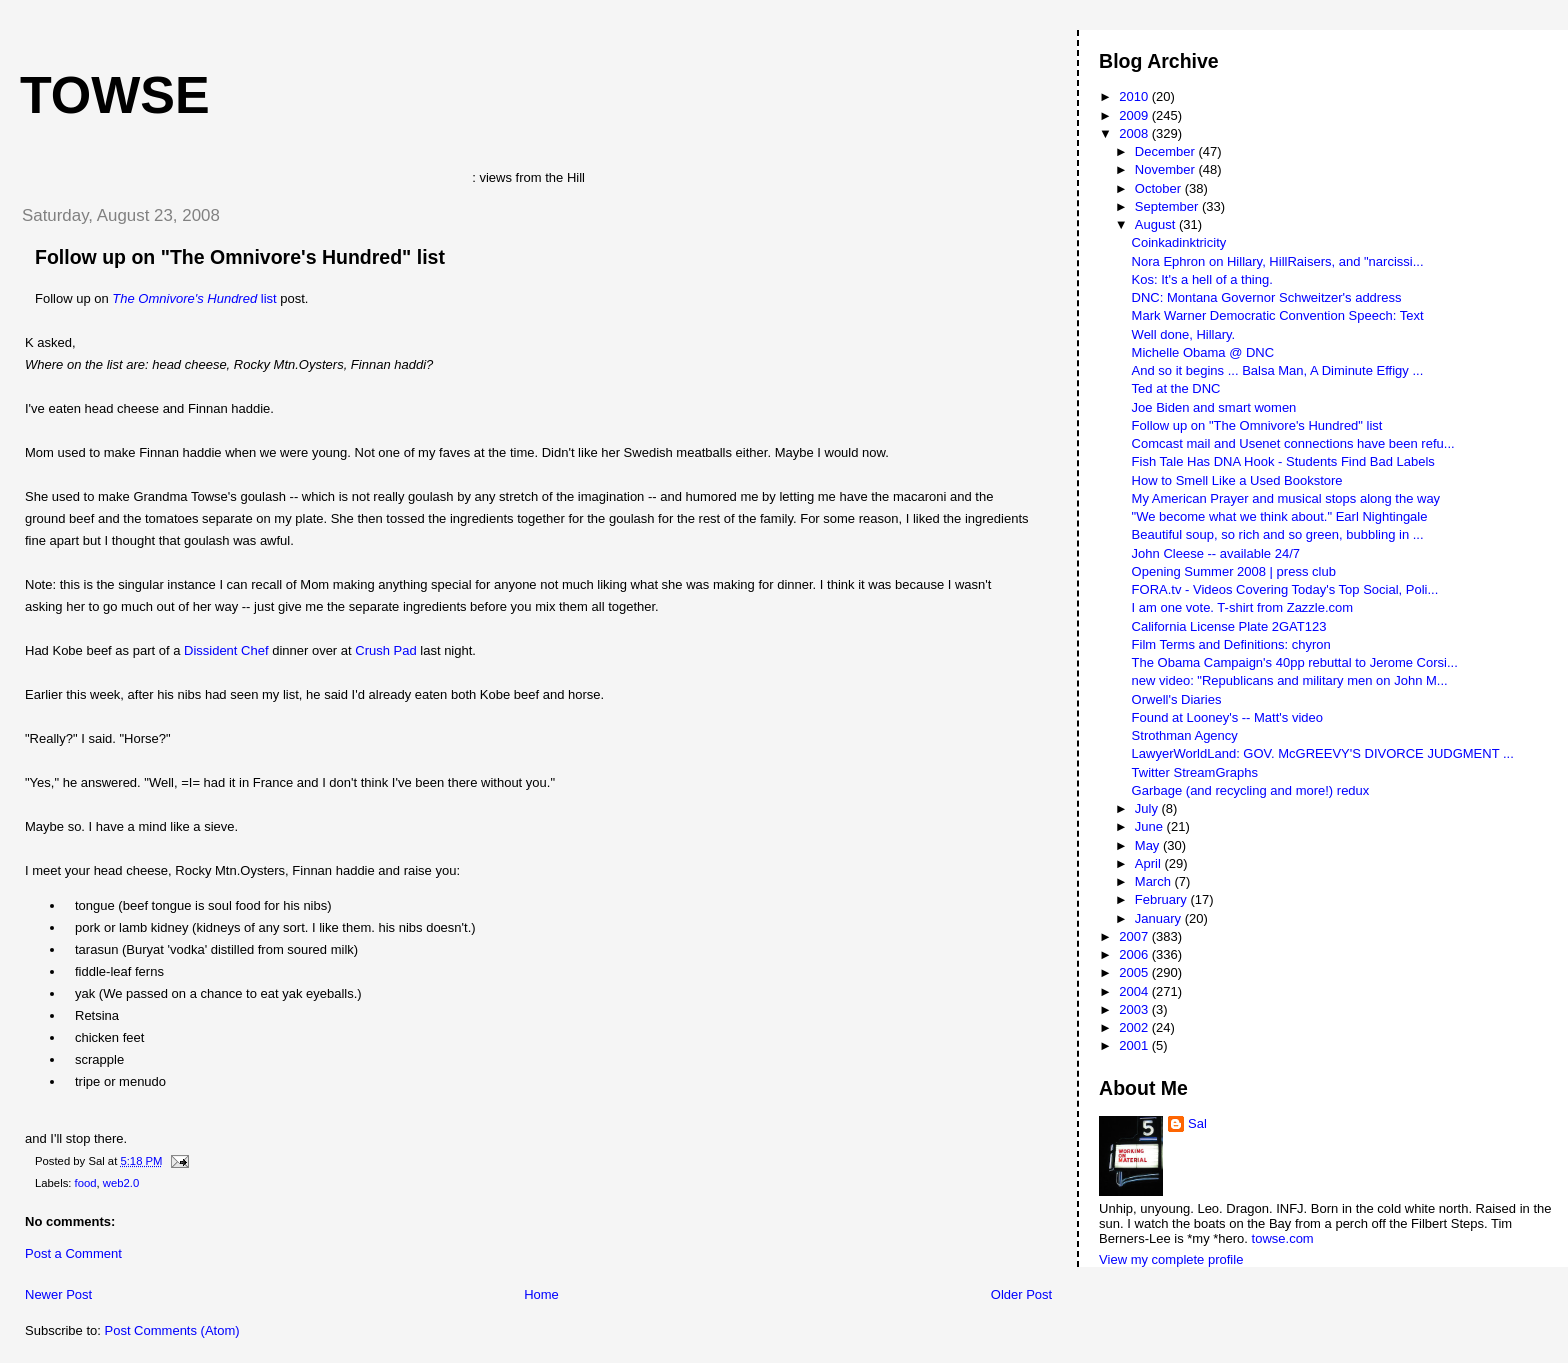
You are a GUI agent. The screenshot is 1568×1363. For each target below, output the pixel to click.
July (1148, 808)
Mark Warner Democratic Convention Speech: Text (1278, 315)
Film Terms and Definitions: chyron (1231, 644)
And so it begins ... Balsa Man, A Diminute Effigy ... (1278, 370)
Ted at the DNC (1176, 388)
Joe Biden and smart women (1214, 407)
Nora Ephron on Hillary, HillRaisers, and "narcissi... (1278, 261)
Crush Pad (385, 650)
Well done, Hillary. (1184, 334)
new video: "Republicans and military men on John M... (1290, 680)
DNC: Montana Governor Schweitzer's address (1267, 297)
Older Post (1021, 1294)
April (1150, 863)
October (1160, 188)
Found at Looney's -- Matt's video (1227, 717)
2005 (1135, 972)
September (1168, 206)
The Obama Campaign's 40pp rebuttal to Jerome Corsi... (1295, 662)
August (1157, 224)
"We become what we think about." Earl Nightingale (1280, 516)
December (1167, 151)
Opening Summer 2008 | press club (1234, 571)
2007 (1135, 936)
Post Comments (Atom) (172, 1330)
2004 (1135, 991)
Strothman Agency (1185, 735)
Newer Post (58, 1294)
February (1163, 899)
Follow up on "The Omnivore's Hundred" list (240, 257)
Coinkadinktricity (1179, 242)
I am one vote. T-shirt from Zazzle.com (1243, 607)
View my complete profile (1171, 1259)
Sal (1197, 1123)
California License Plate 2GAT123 (1229, 626)
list (194, 298)
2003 (1135, 1009)
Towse (115, 95)
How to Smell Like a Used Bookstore (1237, 480)
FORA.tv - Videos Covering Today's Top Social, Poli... (1285, 589)
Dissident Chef (226, 650)
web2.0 (121, 1183)
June (1151, 826)
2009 (1135, 115)
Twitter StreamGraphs (1195, 772)
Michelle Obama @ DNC (1203, 352)
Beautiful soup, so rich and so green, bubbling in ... (1278, 534)
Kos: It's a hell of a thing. (1202, 279)
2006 (1135, 954)
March (1155, 881)
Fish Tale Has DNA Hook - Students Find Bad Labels (1283, 461)
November (1167, 169)
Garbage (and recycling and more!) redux (1251, 790)
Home (541, 1294)
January (1160, 918)
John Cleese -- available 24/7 (1216, 553)
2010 (1135, 96)
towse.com (1283, 1238)
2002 (1135, 1027)
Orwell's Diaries (1177, 699)
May (1149, 845)
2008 (1135, 133)
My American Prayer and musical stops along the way (1286, 498)
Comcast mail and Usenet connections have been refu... (1293, 443)
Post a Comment (73, 1253)
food (86, 1183)
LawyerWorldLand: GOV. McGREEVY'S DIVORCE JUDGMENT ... (1323, 753)
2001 (1135, 1045)
